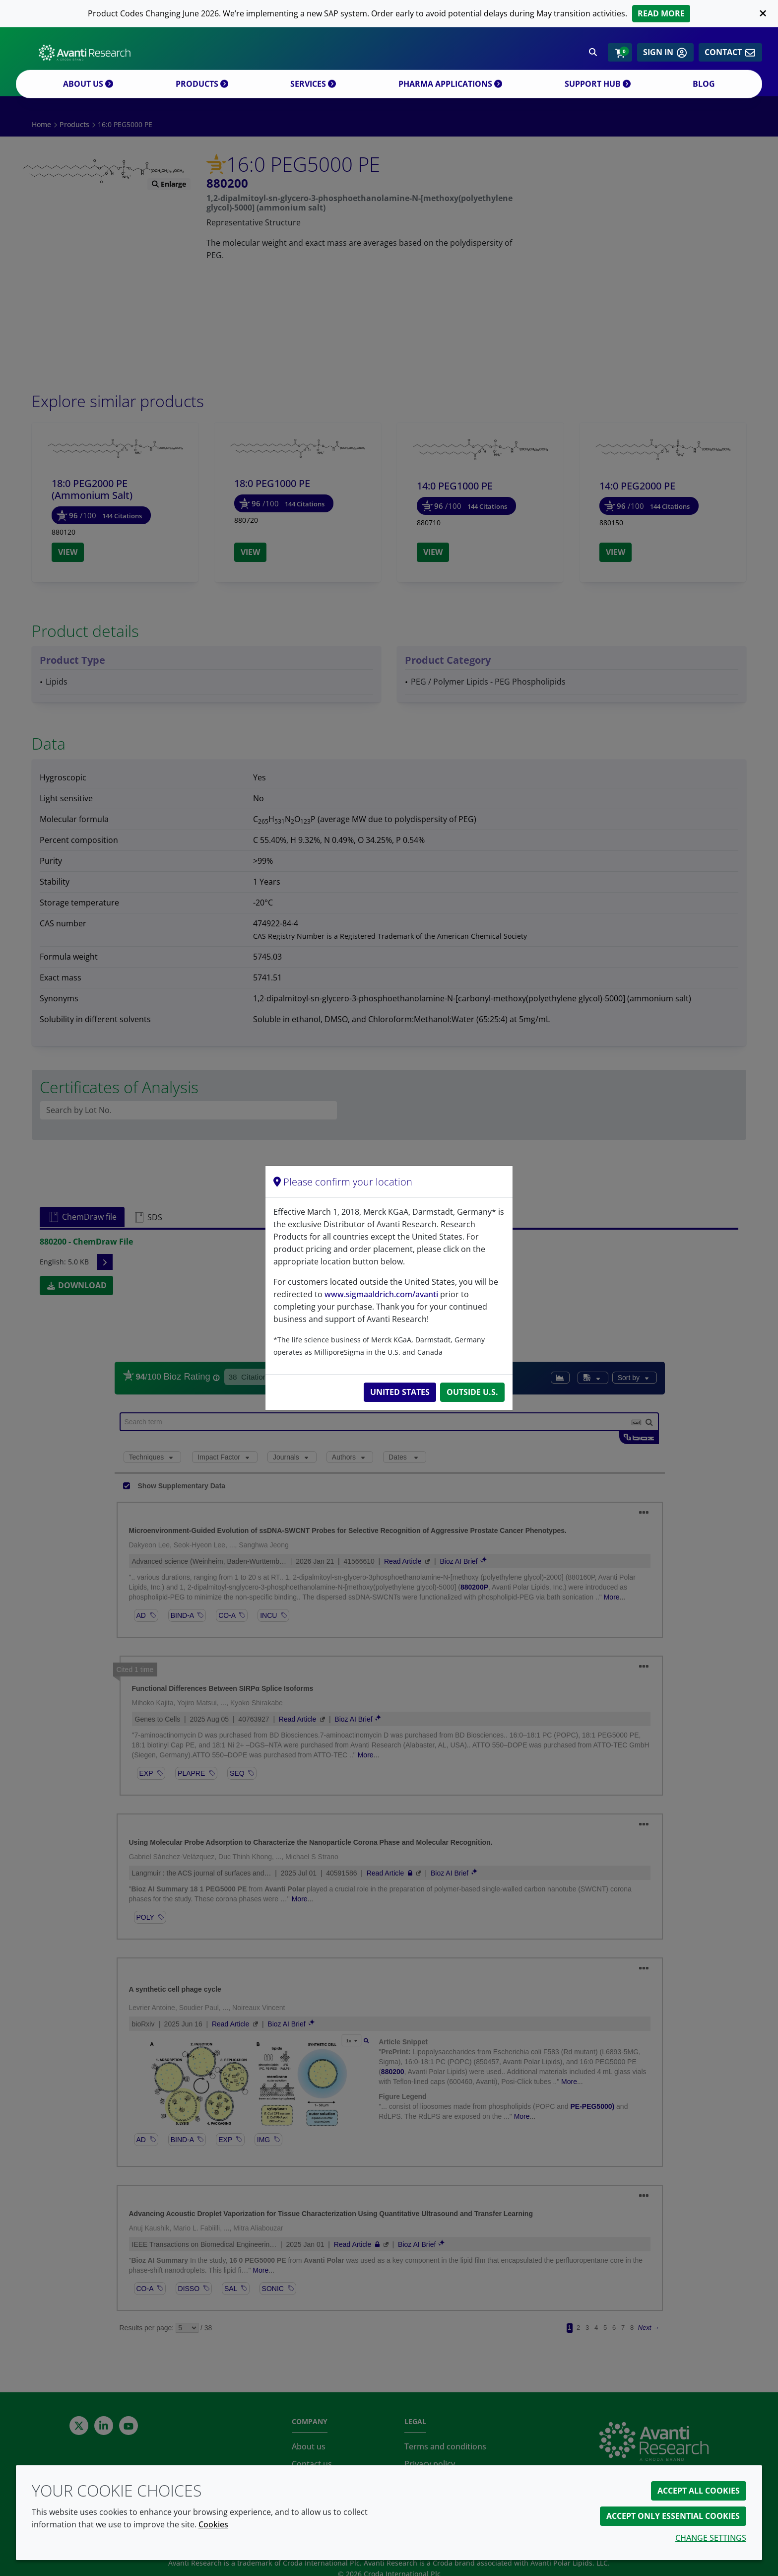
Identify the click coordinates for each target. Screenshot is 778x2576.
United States (400, 1392)
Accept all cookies (698, 2490)
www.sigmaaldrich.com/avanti (381, 1294)
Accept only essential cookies (673, 2515)
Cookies (213, 2524)
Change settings (710, 2537)
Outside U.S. (472, 1392)
